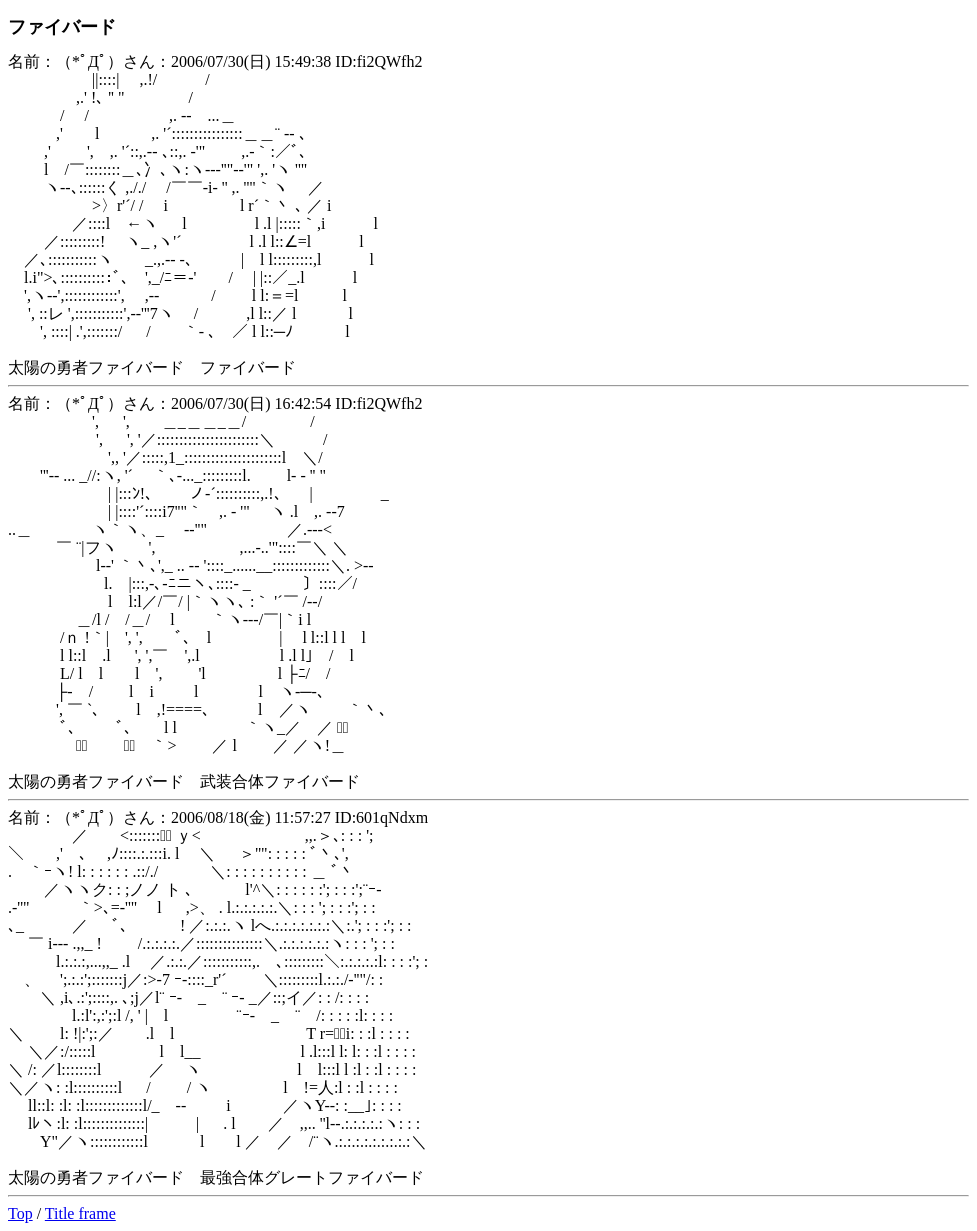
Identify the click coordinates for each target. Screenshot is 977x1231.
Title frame (80, 1213)
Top (20, 1213)
